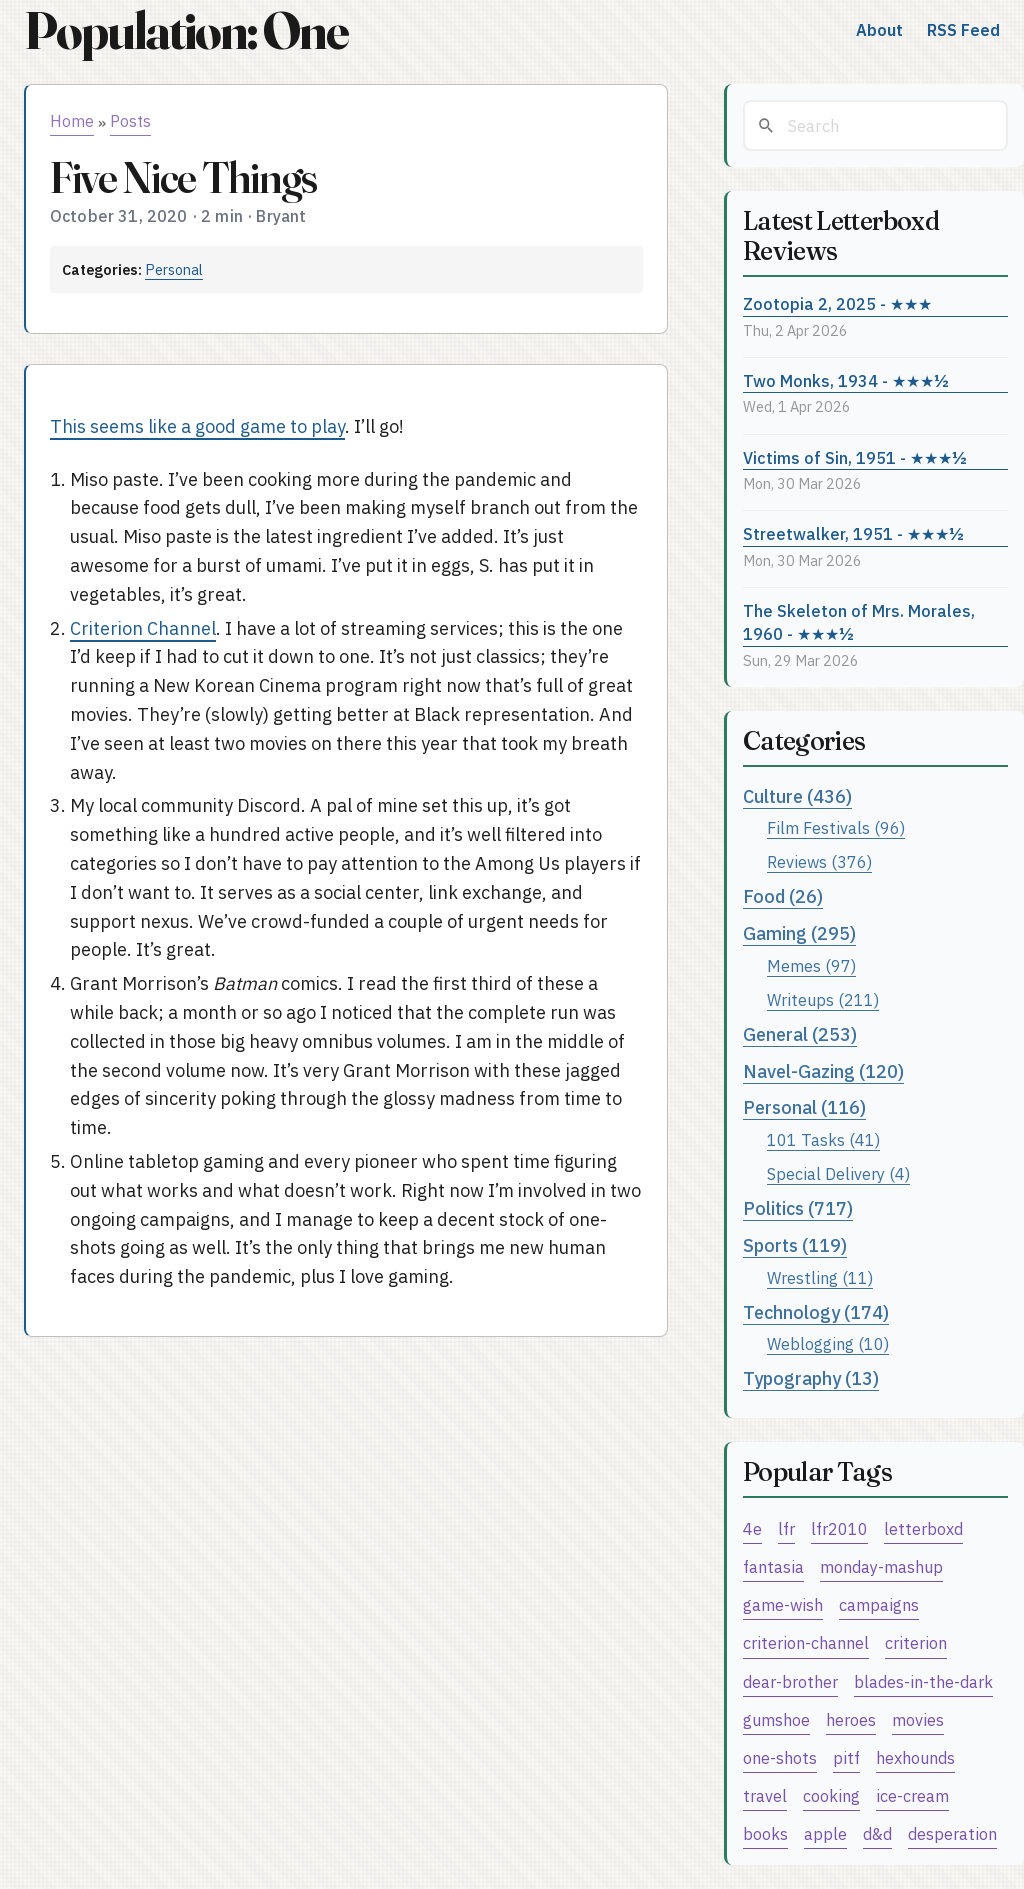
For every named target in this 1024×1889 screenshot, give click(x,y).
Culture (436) (797, 796)
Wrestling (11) (820, 1277)
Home (72, 121)
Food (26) (783, 896)
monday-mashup (881, 1566)
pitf (846, 1757)
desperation (952, 1833)
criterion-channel (806, 1642)
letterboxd (923, 1528)
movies (918, 1719)
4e (752, 1528)
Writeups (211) (823, 999)
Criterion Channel (143, 628)
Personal (174, 269)
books (765, 1833)
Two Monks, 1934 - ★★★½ (846, 380)
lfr (786, 1528)
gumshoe (776, 1719)
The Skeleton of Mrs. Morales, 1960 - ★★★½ (859, 622)
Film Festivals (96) (836, 827)
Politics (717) (798, 1208)
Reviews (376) (819, 861)
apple (825, 1833)
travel (765, 1795)
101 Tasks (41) (823, 1139)
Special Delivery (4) (838, 1173)
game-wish (783, 1604)
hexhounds (915, 1757)
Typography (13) (811, 1378)
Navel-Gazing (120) (823, 1071)
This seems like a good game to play (197, 426)
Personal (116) (804, 1107)
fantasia (773, 1566)
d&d (877, 1833)
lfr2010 (839, 1528)
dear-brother (790, 1681)
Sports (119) (795, 1245)
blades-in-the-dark (923, 1681)
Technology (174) (816, 1312)
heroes (851, 1719)
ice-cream (912, 1795)
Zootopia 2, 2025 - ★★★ (837, 303)
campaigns (879, 1604)
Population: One (186, 30)
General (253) (800, 1034)
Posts (130, 121)
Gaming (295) (799, 933)
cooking (831, 1795)
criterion (916, 1642)
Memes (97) (811, 965)
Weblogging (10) (828, 1343)
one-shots (780, 1757)
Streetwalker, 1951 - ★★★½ (853, 533)
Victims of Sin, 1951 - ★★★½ (855, 457)
